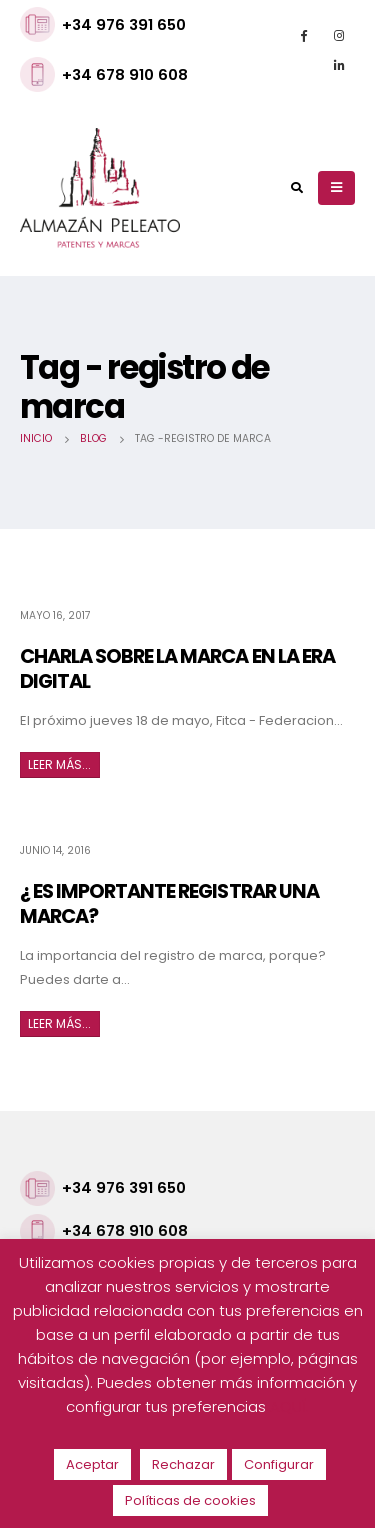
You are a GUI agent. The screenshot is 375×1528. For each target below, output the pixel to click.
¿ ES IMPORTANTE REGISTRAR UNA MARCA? (169, 904)
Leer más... (59, 764)
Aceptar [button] (92, 1464)
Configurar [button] (279, 1464)
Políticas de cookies (190, 1500)
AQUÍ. (289, 1406)
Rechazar (183, 1464)
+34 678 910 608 (125, 74)
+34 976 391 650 (124, 24)
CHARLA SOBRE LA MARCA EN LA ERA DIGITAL (177, 669)
